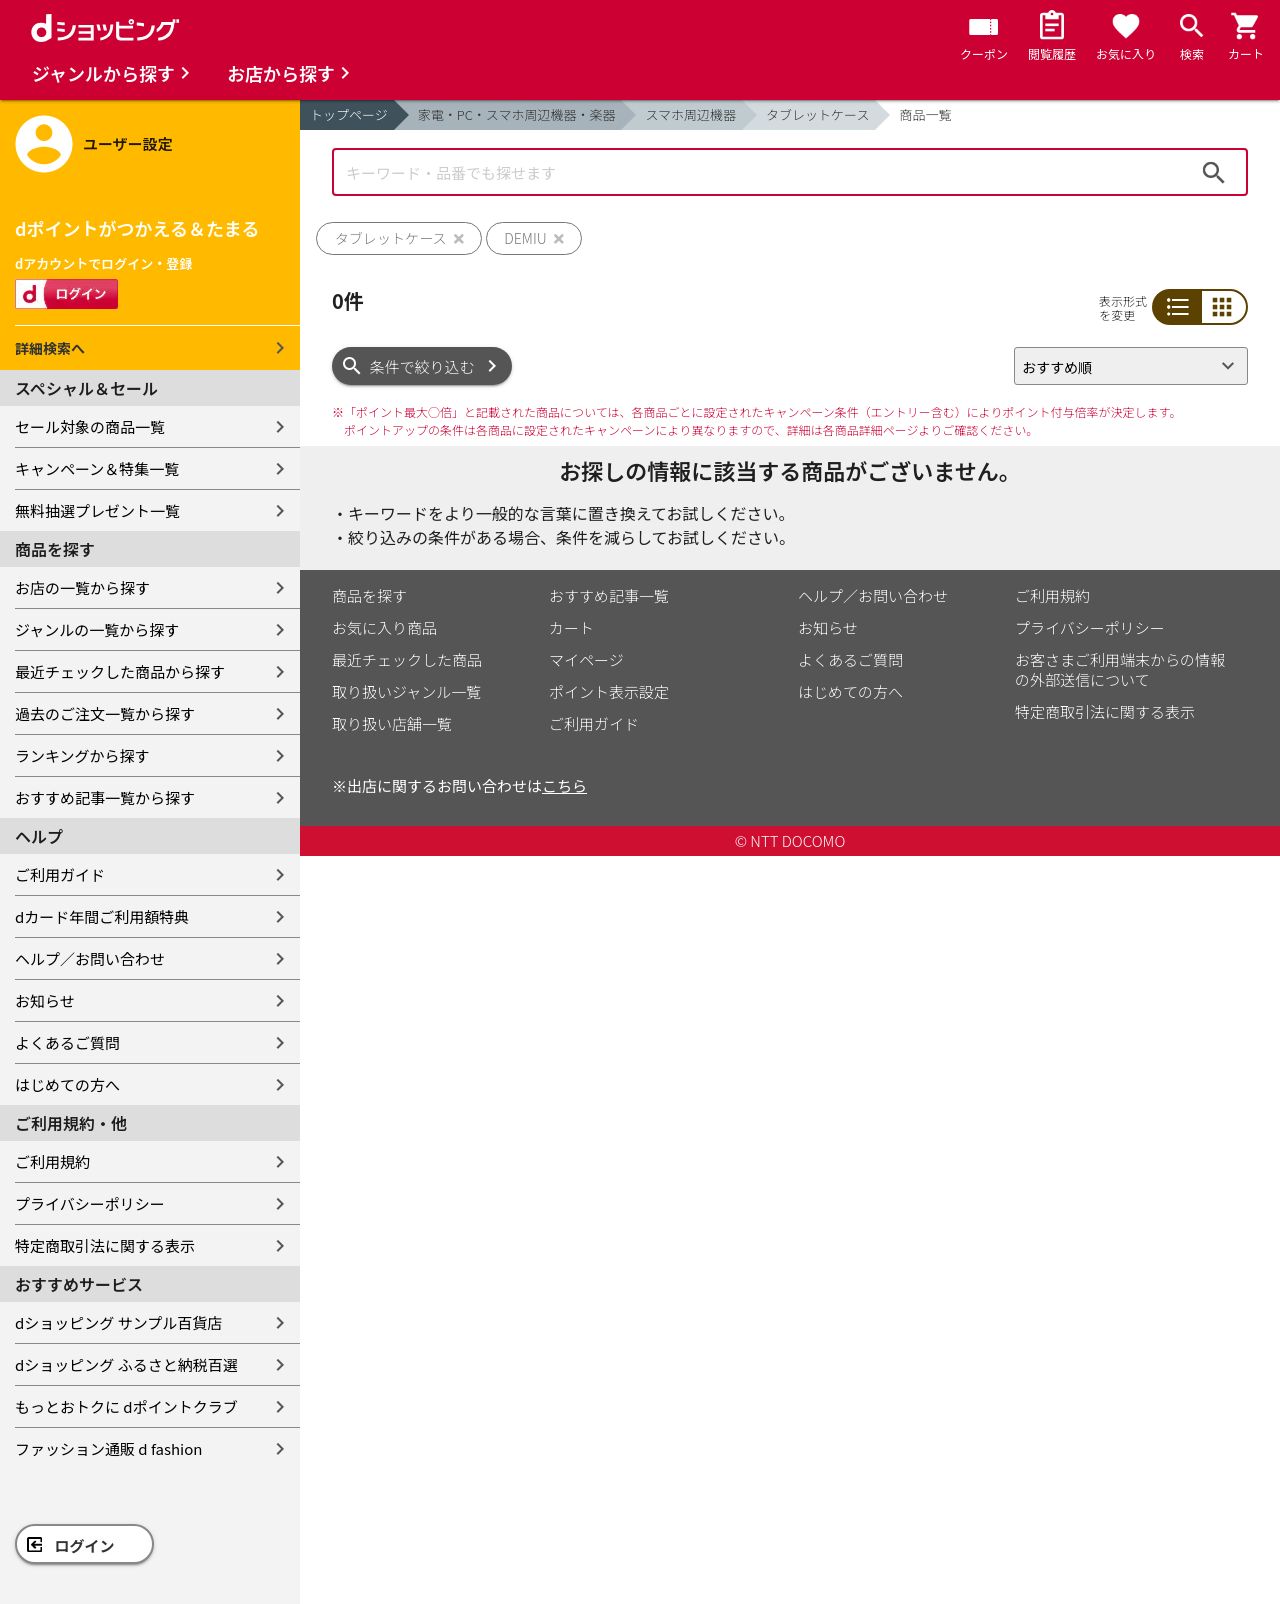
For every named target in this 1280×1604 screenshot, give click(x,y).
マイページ (586, 659)
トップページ (349, 114)
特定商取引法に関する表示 (105, 1245)
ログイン (85, 1545)
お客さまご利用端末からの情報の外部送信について (1120, 669)
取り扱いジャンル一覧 (406, 691)
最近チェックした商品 (407, 659)
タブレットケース (817, 114)
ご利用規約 (52, 1161)
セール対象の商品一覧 (90, 426)
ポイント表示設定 (609, 691)
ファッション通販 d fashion (108, 1448)
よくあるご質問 (67, 1042)
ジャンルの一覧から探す (97, 629)
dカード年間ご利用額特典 (102, 916)
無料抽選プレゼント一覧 (97, 510)
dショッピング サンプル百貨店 (118, 1322)
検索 (1214, 172)
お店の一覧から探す (82, 587)
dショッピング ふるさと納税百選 (126, 1364)
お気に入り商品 (384, 627)
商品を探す (369, 595)
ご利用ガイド (60, 874)
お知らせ (45, 1000)
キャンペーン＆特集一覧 (97, 468)
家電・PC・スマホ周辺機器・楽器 (517, 114)
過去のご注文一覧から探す (105, 713)
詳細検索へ (50, 348)
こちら (564, 785)
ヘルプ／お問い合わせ (90, 958)
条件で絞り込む (422, 366)
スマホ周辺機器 (690, 114)
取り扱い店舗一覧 (392, 723)
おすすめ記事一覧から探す (105, 797)
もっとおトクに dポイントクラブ (126, 1406)
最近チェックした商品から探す (120, 671)
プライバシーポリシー (90, 1203)
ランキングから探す (82, 755)
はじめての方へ (67, 1084)
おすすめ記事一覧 (609, 595)
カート (571, 627)
